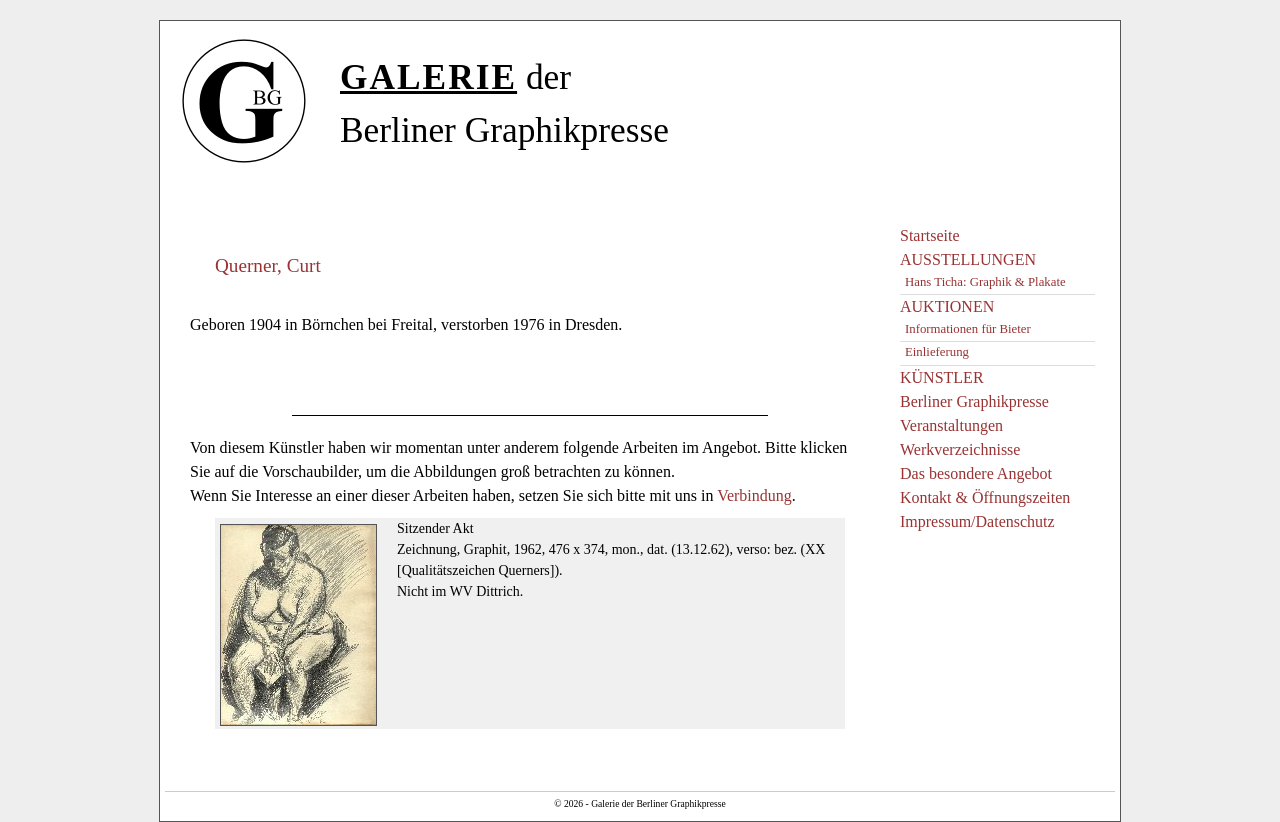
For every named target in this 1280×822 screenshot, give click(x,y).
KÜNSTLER (942, 377)
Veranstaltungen (951, 425)
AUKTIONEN (947, 306)
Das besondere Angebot (976, 473)
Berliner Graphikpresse (974, 401)
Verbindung (754, 495)
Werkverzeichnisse (960, 449)
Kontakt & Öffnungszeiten (985, 497)
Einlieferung (937, 352)
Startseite (930, 235)
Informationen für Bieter (968, 329)
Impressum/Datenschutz (977, 521)
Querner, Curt (268, 265)
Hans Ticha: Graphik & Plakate (985, 282)
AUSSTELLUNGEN (968, 259)
